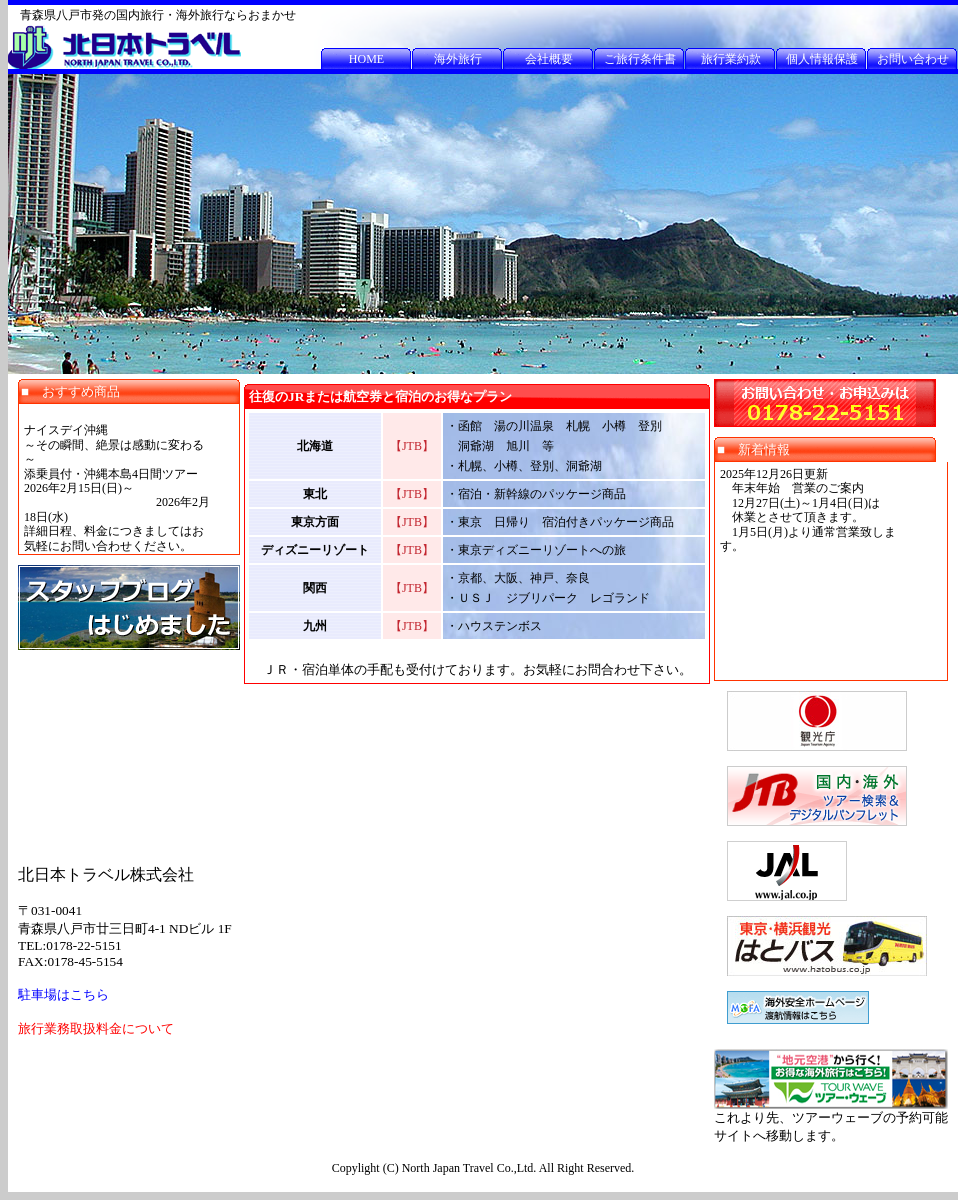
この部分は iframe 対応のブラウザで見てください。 (129, 479)
